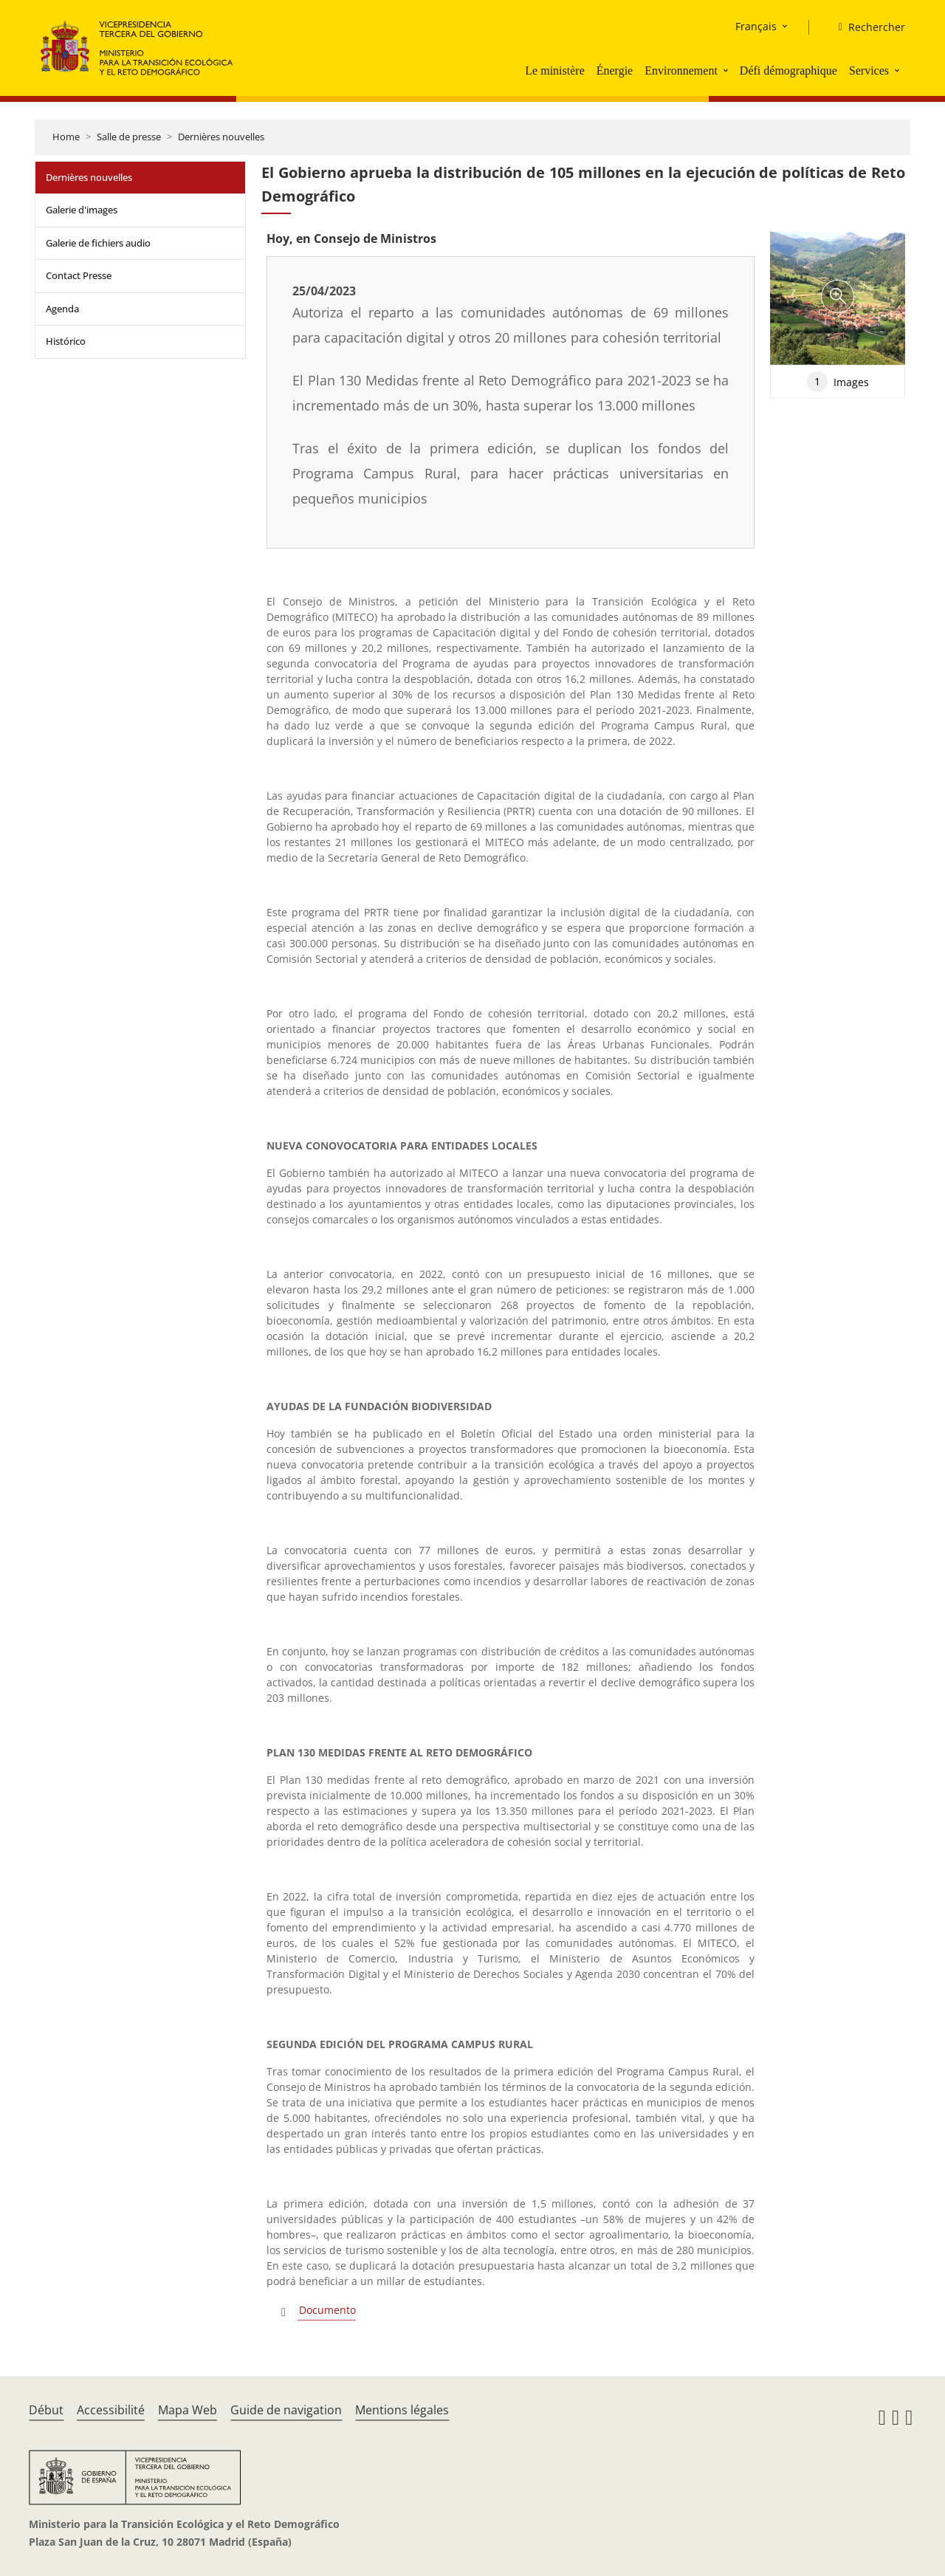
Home (66, 136)
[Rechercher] (866, 27)
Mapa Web (187, 2410)
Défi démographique (788, 70)
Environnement (681, 70)
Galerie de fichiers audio (98, 243)
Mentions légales (402, 2410)
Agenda (62, 308)
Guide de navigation (286, 2410)
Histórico (66, 341)
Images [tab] (838, 381)
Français (756, 26)
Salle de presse (129, 136)
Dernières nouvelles (221, 136)
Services (869, 70)
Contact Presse (78, 275)
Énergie (615, 70)
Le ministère (554, 70)
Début (46, 2410)
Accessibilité (111, 2410)
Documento (327, 2310)
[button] (727, 70)
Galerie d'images (81, 209)
